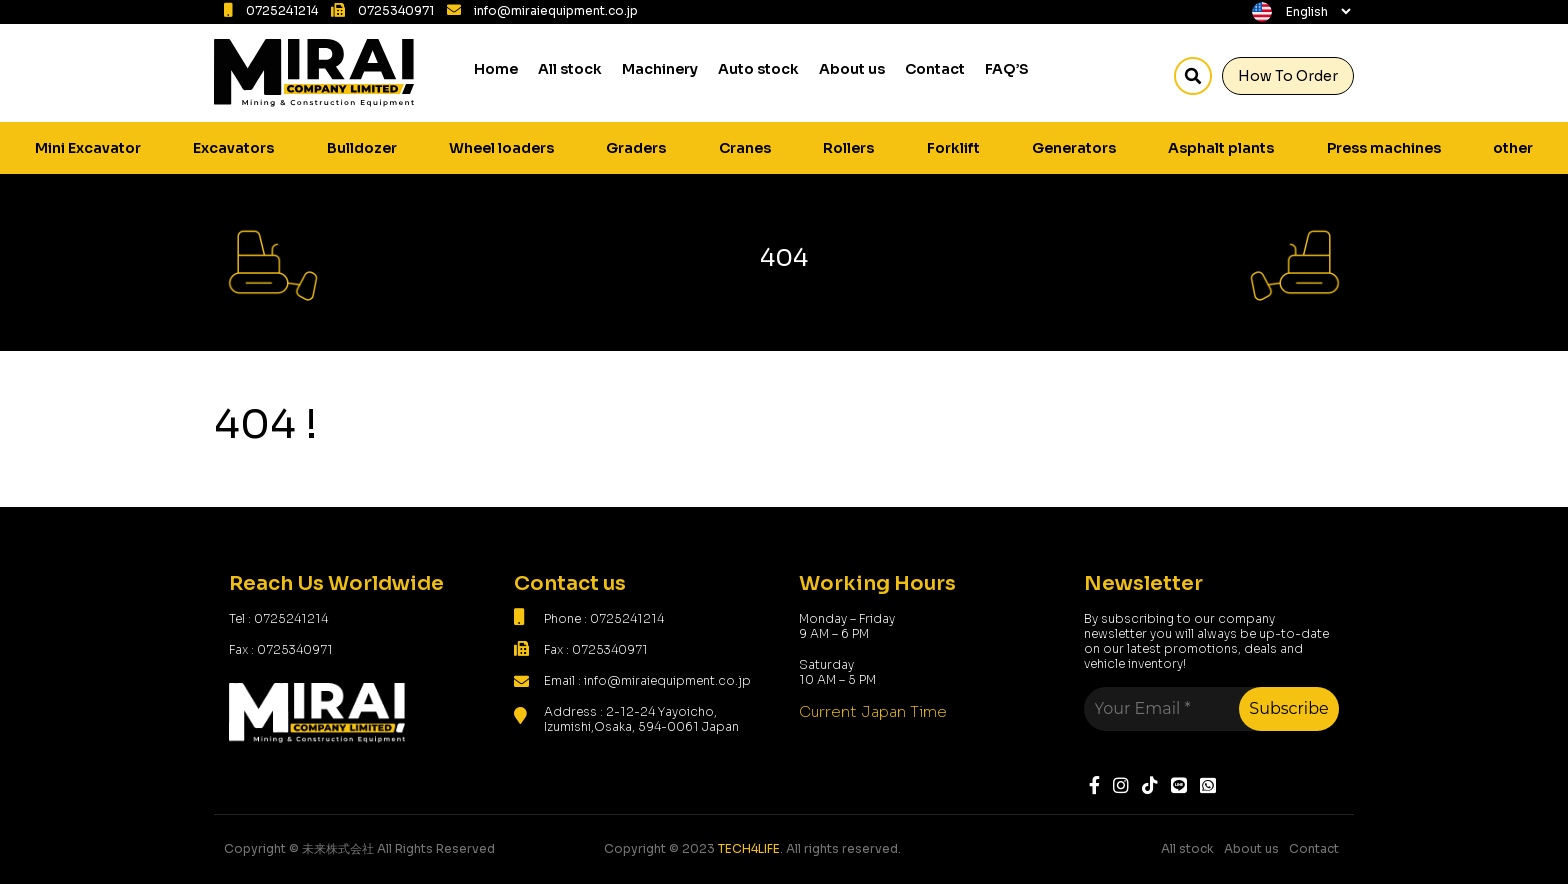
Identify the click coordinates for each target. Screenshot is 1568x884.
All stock (570, 69)
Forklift (953, 148)
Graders (636, 148)
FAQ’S (1007, 69)
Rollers (848, 148)
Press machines (1384, 148)
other (1513, 148)
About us (852, 69)
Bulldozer (362, 148)
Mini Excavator (88, 148)
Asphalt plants (1221, 148)
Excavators (233, 148)
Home (496, 69)
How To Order (1288, 76)
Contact (935, 69)
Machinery (660, 69)
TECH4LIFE (749, 848)
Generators (1074, 148)
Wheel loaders (501, 148)
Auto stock (758, 69)
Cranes (745, 148)
